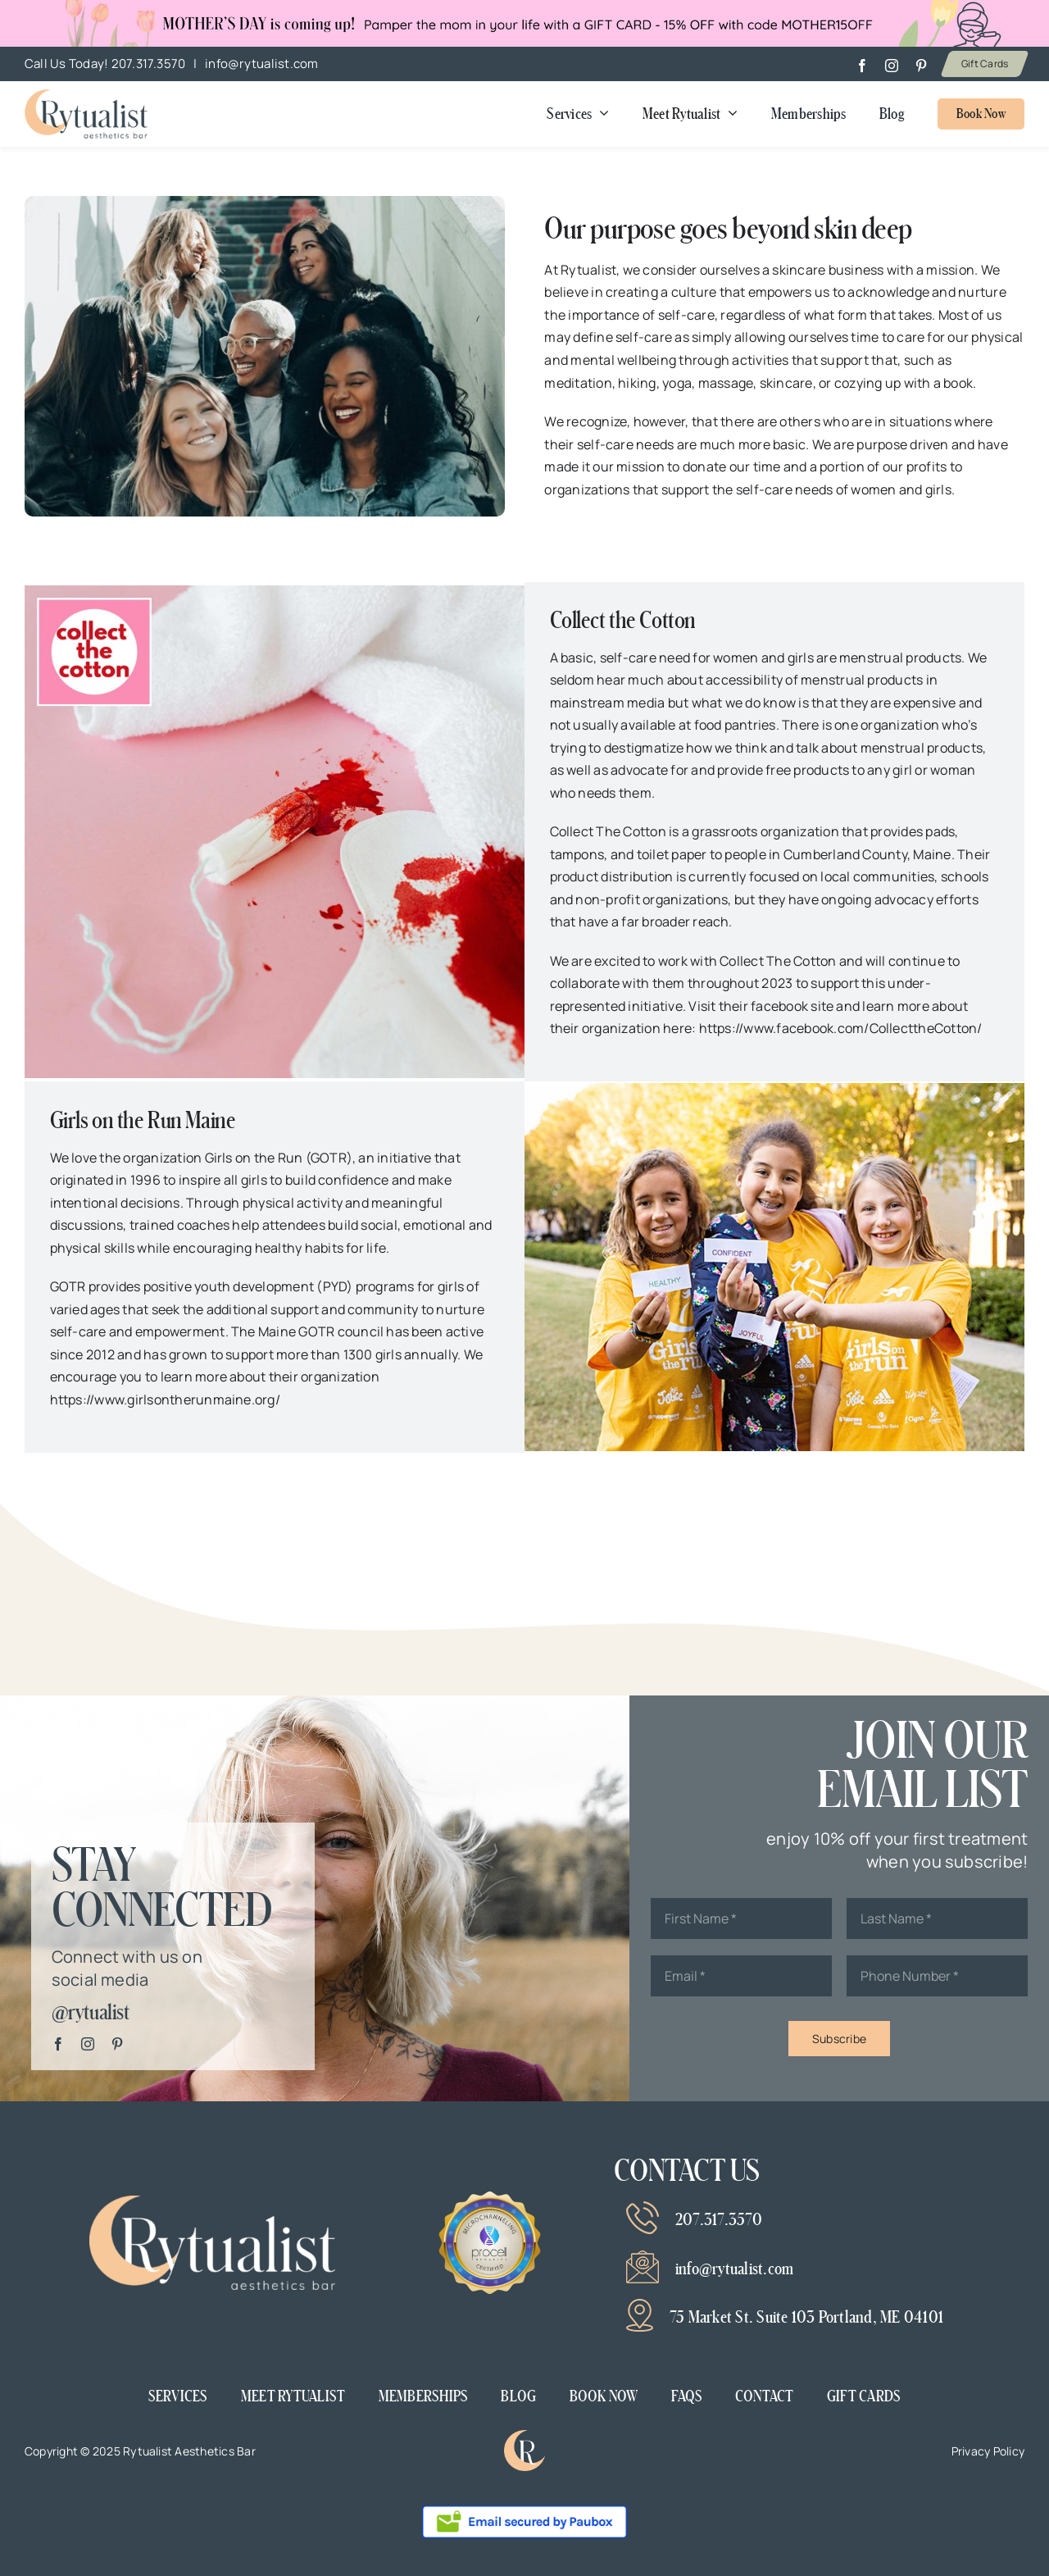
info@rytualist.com (261, 63)
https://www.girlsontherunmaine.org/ (165, 1399)
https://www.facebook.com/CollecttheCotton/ (841, 1028)
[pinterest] (921, 65)
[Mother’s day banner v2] (86, 96)
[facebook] (862, 65)
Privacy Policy (987, 2451)
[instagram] (891, 65)
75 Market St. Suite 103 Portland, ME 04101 (806, 2317)
